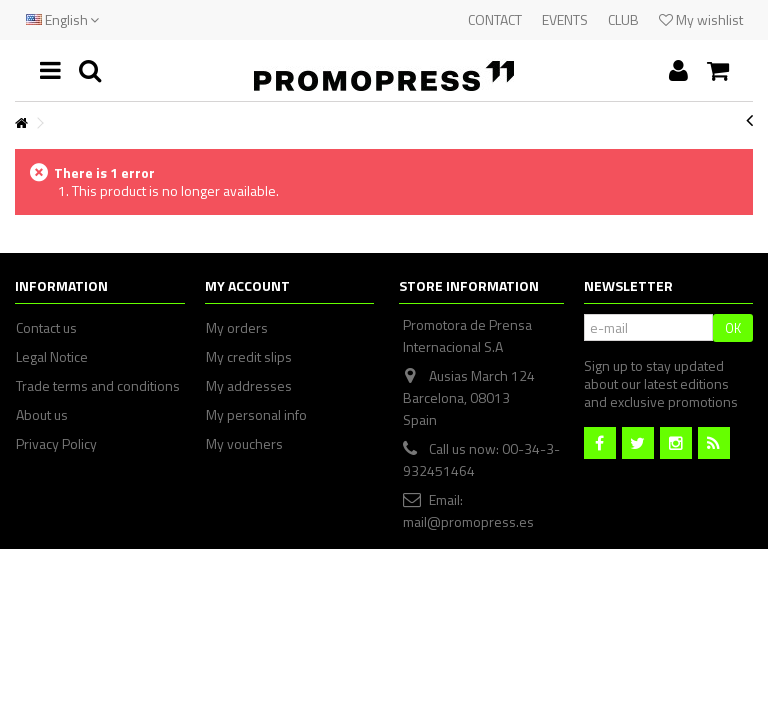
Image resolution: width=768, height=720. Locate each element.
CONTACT (495, 19)
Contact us (46, 328)
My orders (237, 328)
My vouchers (244, 444)
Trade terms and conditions (98, 386)
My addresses (249, 386)
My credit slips (249, 357)
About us (42, 415)
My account (247, 285)
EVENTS (565, 19)
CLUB (623, 19)
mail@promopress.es (468, 521)
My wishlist (701, 19)
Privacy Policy (56, 444)
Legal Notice (52, 357)
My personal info (256, 415)
